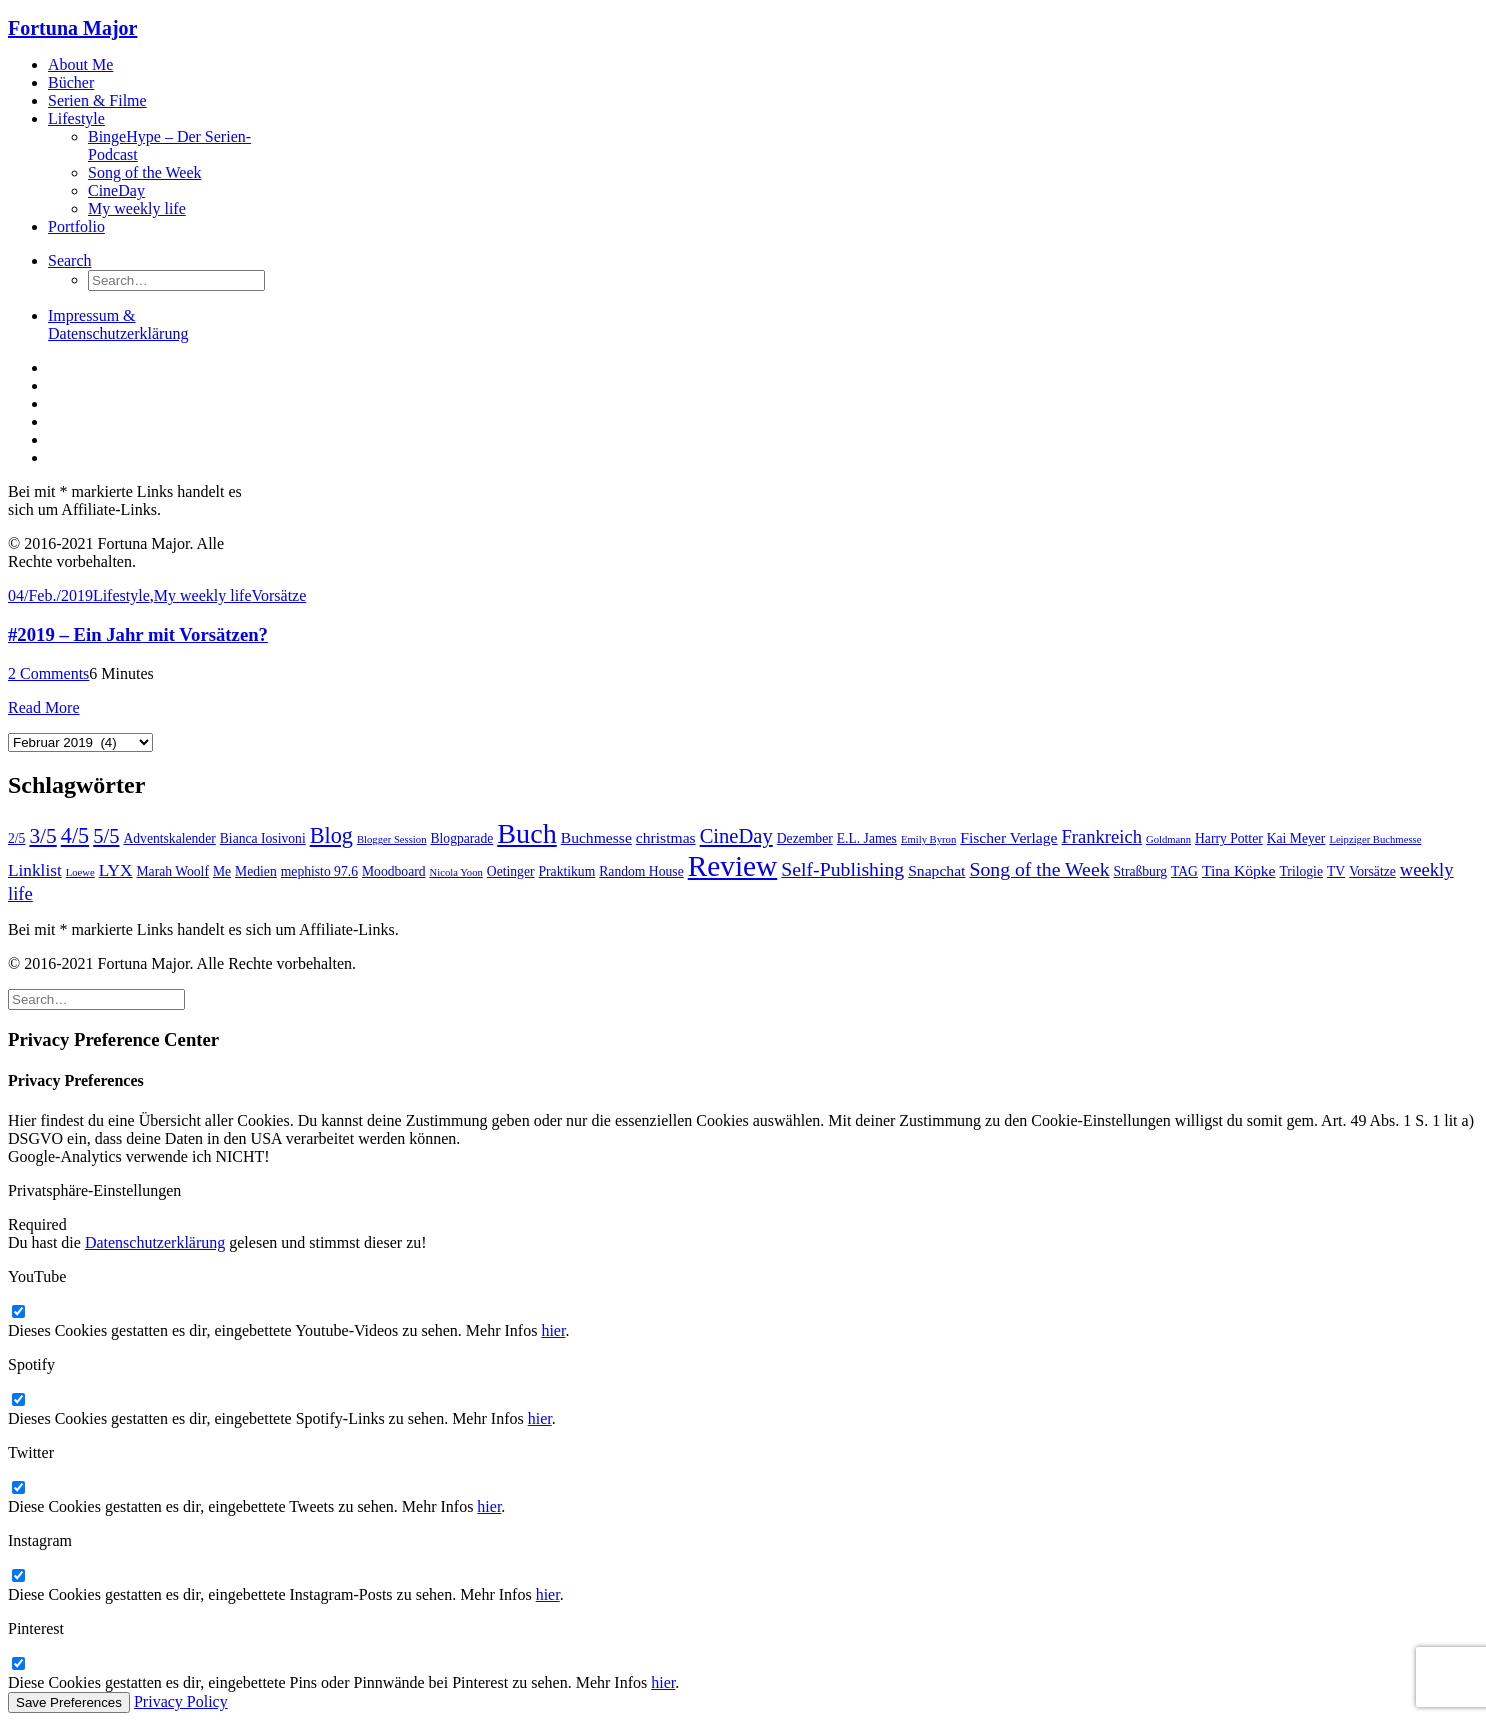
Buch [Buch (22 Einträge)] (526, 833)
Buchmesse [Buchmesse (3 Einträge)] (596, 837)
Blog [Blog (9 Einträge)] (331, 835)
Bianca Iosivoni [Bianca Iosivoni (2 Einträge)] (263, 838)
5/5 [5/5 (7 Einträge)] (106, 836)
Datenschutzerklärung (155, 1242)
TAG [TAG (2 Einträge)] (1184, 871)
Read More (44, 707)
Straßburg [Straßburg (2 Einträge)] (1141, 871)
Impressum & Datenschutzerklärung (118, 324)
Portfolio (76, 226)
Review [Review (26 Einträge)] (733, 866)
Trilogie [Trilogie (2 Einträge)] (1301, 871)
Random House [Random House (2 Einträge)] (641, 871)
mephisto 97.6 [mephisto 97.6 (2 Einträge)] (319, 871)
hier (553, 1330)
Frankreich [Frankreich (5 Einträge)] (1102, 836)
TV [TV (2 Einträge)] (1336, 871)
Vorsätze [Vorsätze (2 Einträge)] (1372, 871)
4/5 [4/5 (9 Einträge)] (75, 835)
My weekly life (137, 208)
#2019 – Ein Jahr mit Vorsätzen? (138, 634)
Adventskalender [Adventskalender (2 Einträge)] (169, 838)
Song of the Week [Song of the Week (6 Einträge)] (1039, 869)
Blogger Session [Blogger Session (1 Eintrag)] (392, 839)
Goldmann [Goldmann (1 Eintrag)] (1168, 839)
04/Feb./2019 (50, 595)
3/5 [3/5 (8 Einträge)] (42, 836)
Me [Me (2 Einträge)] (222, 871)
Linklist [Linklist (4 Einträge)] (35, 870)
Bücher (71, 82)
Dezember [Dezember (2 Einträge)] (805, 838)
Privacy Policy (181, 1701)
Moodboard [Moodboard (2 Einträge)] (394, 871)
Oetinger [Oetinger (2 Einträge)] (511, 871)
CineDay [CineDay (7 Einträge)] (736, 836)
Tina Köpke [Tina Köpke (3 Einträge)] (1239, 870)
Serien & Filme (97, 100)
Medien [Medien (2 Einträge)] (256, 871)
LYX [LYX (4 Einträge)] (116, 870)
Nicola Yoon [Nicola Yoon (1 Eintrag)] (456, 872)
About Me (80, 64)
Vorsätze (279, 595)
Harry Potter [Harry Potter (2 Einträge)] (1229, 838)
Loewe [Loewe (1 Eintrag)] (80, 872)
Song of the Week (145, 172)
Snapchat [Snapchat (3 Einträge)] (936, 870)
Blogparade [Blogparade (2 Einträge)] (461, 838)
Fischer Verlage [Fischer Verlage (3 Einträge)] (1008, 837)
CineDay (116, 190)
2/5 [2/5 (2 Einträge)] (16, 838)
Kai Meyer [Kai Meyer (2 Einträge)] (1296, 838)
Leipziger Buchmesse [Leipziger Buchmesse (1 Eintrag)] (1375, 839)
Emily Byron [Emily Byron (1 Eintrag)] (928, 839)
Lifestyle (76, 118)
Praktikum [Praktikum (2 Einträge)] (567, 871)
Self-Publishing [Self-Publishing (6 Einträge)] (842, 869)
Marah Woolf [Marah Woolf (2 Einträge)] (173, 871)
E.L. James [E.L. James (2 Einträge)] (867, 838)
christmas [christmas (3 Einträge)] (666, 837)
